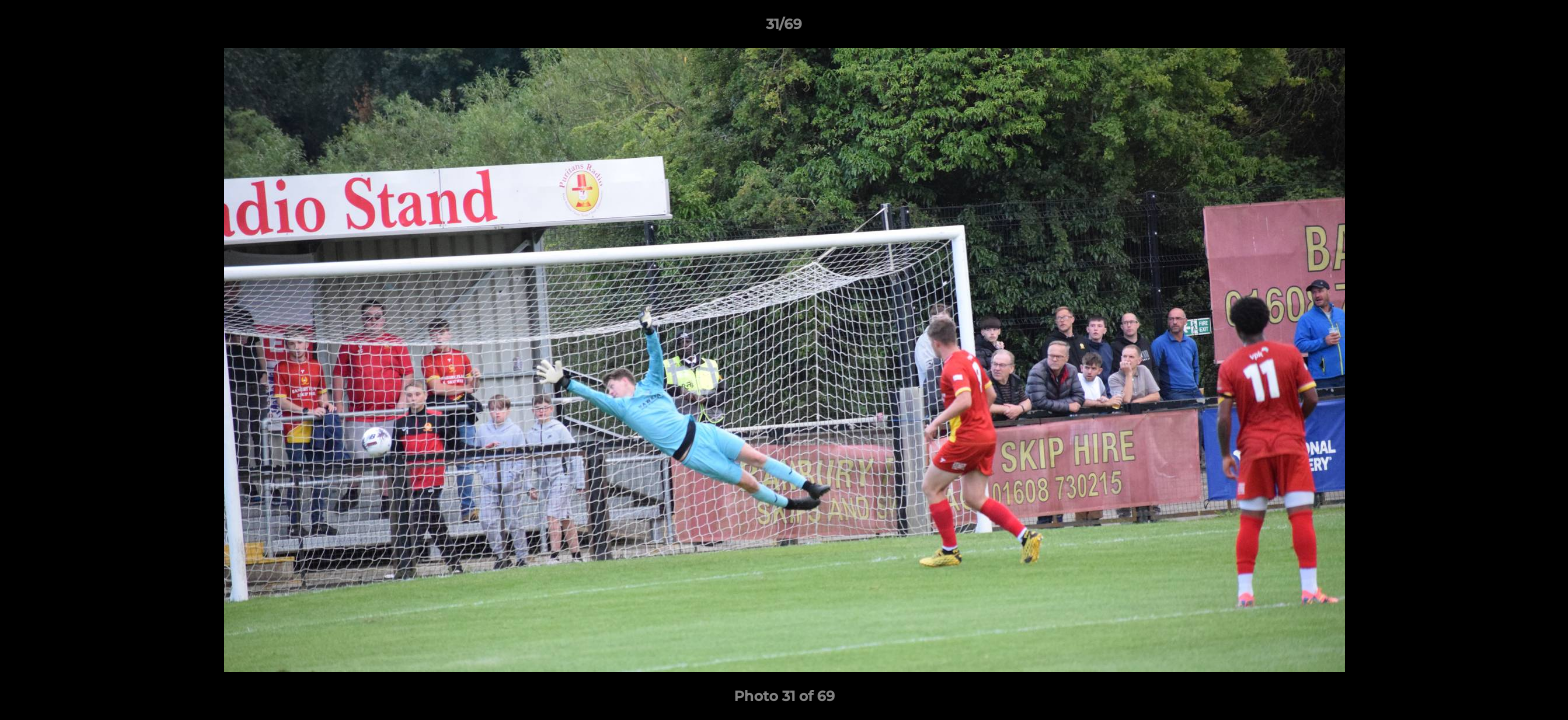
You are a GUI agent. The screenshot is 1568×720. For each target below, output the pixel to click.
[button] (1532, 29)
